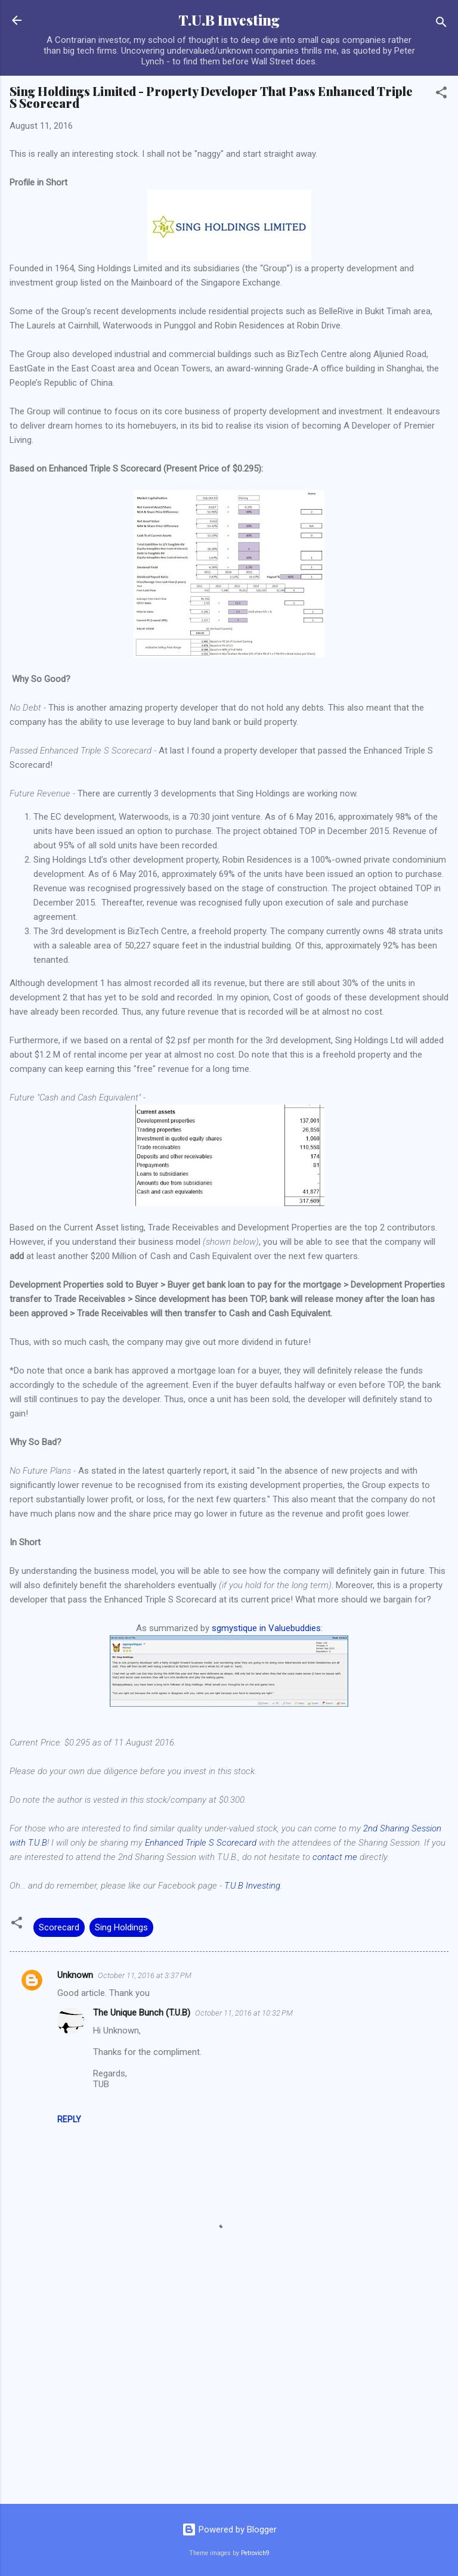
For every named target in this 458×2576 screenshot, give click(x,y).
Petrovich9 (255, 2553)
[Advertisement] (229, 2401)
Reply (69, 2119)
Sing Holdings (121, 1927)
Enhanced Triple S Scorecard (200, 1842)
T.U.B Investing (229, 20)
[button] (441, 94)
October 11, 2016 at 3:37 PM (144, 1975)
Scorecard (59, 1927)
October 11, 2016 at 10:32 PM (244, 2012)
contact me (334, 1857)
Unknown (75, 1975)
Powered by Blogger (229, 2529)
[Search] (441, 24)
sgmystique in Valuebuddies (266, 1628)
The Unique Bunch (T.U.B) (141, 2012)
